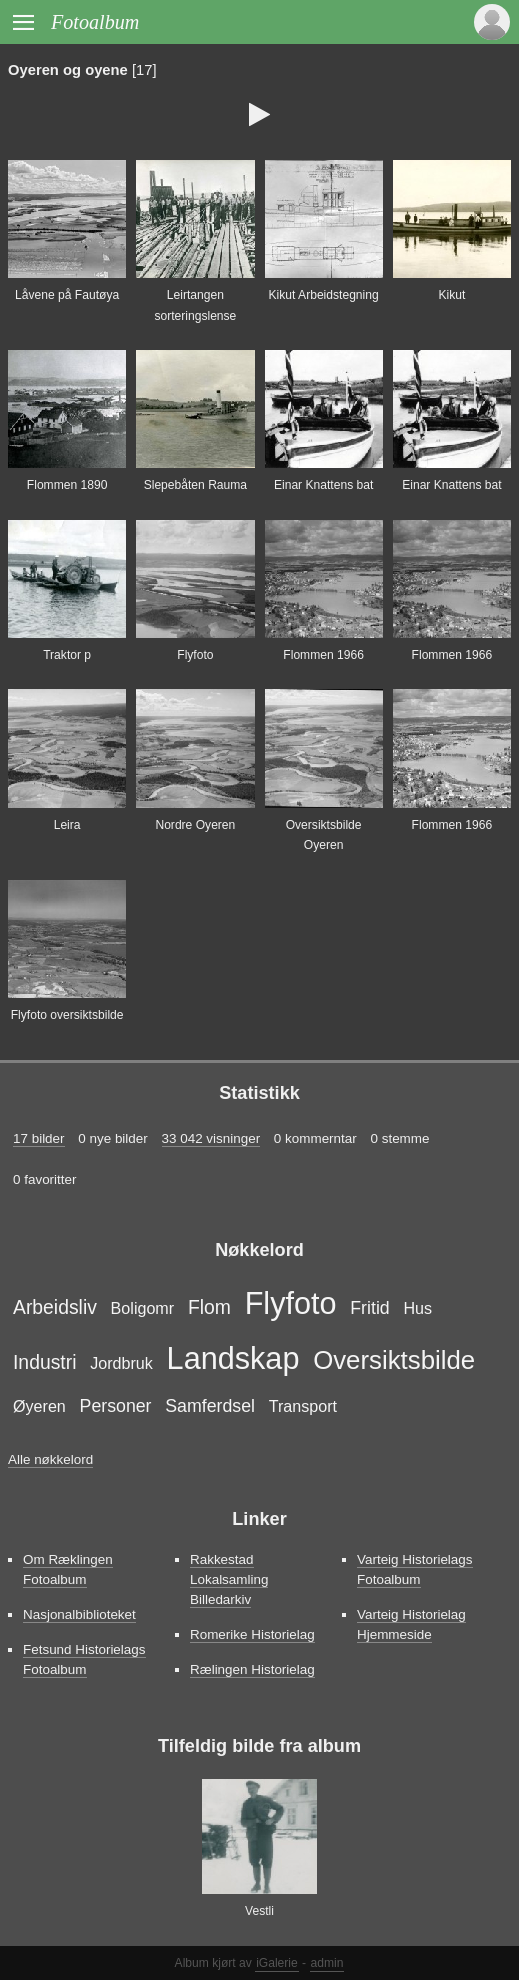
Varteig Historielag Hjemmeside (411, 1624)
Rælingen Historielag (252, 1669)
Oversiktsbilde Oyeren (324, 835)
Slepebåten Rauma (195, 485)
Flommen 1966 (323, 655)
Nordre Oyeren (195, 825)
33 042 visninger (211, 1138)
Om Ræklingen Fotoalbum (68, 1569)
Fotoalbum (95, 22)
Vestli (259, 1911)
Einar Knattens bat (323, 485)
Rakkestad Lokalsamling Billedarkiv (229, 1579)
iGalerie (277, 1963)
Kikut (451, 295)
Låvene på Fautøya (67, 295)
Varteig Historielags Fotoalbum (415, 1569)
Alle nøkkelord (50, 1459)
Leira (67, 825)
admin (327, 1963)
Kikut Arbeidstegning (324, 295)
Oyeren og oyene (68, 70)
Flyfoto (195, 655)
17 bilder (39, 1138)
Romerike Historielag (252, 1634)
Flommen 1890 (67, 485)
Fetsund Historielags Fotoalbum (84, 1659)
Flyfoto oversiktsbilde (67, 1015)
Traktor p (67, 655)
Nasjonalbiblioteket (79, 1614)
